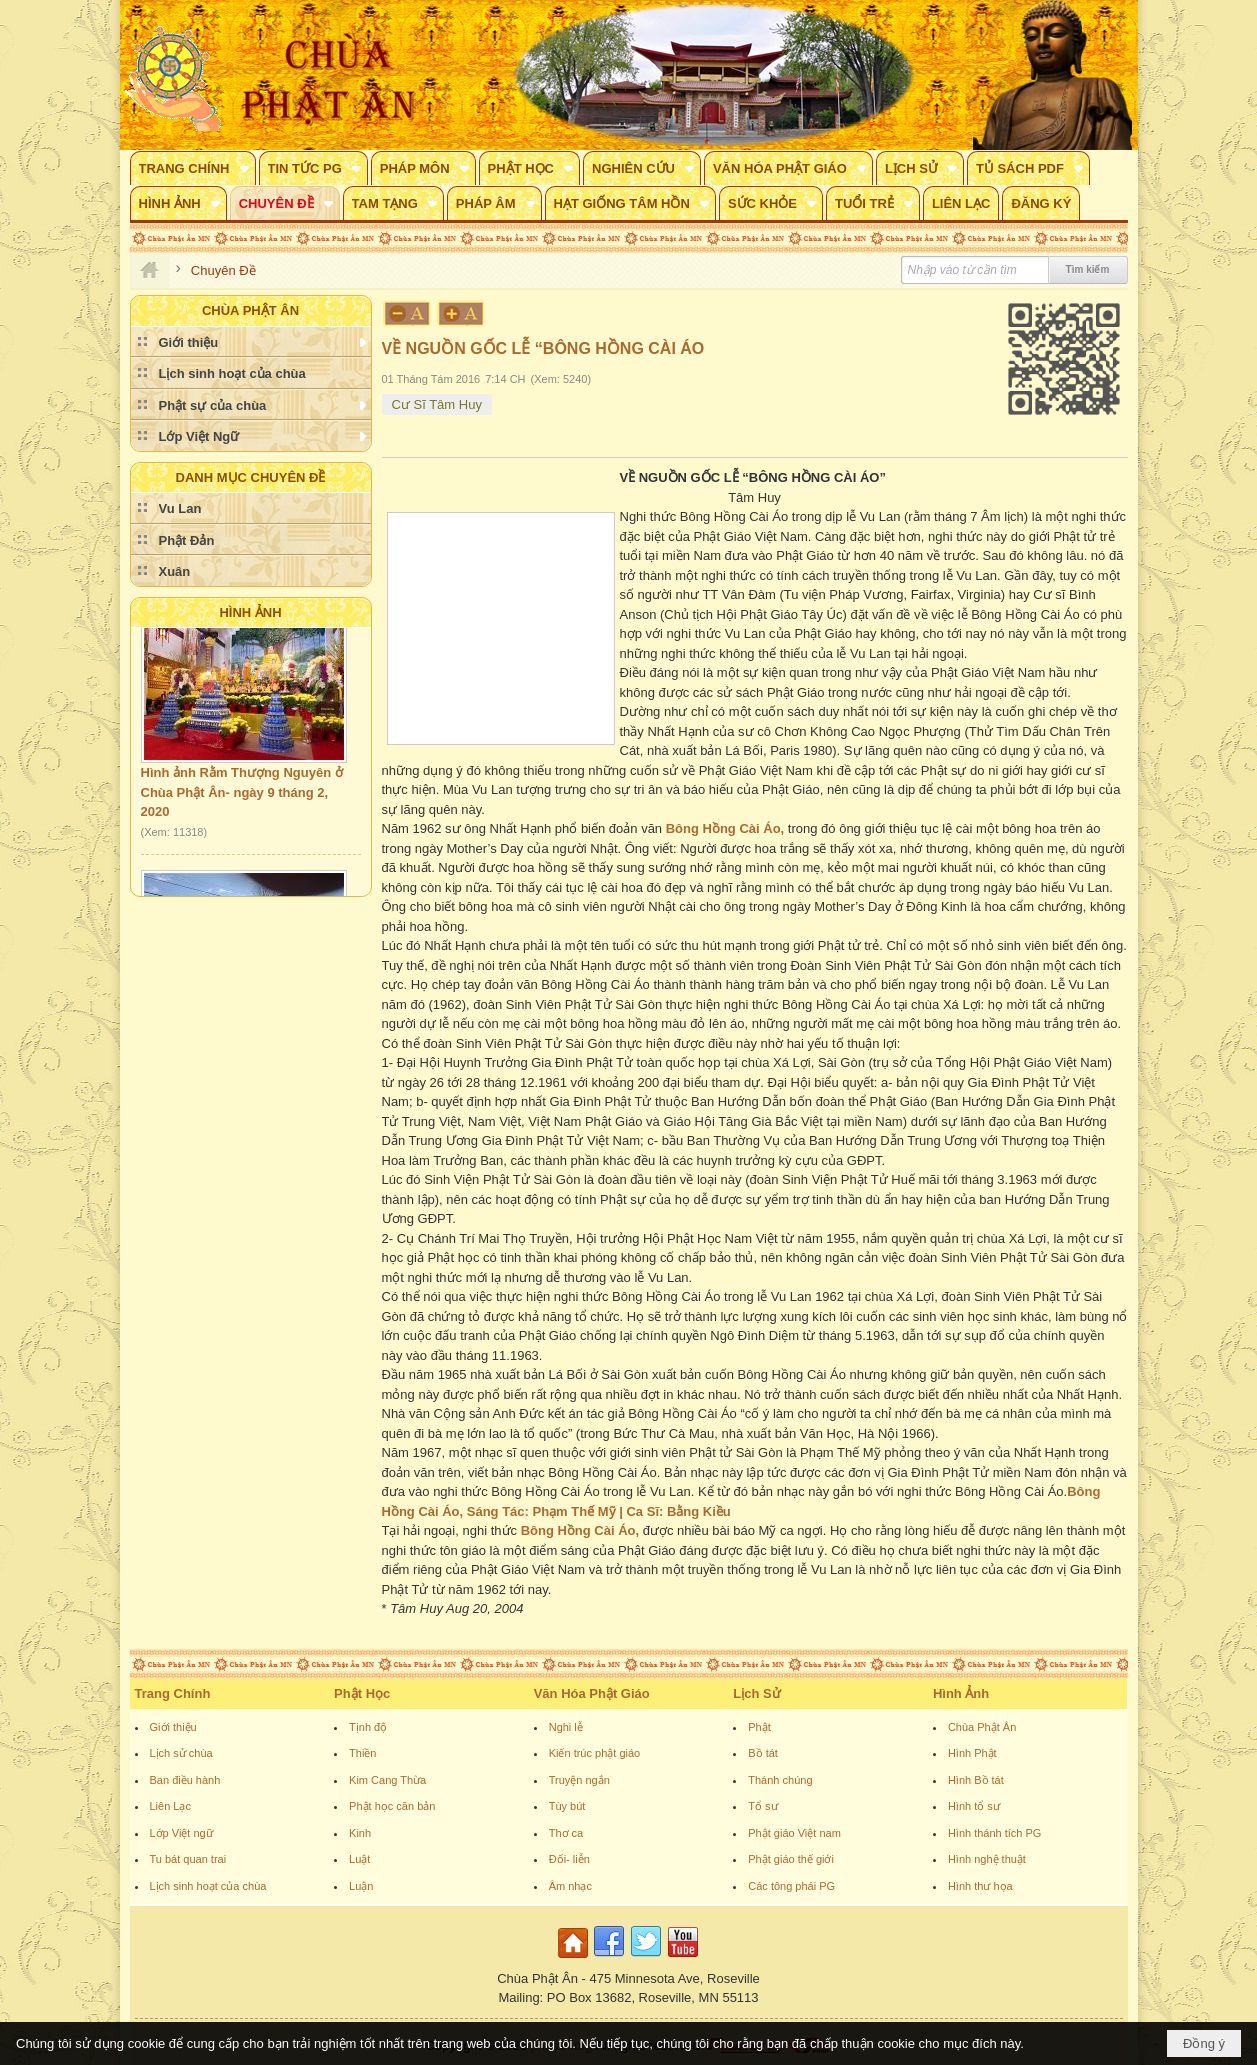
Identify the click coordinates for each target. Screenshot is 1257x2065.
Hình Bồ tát (976, 1780)
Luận (361, 1886)
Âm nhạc (570, 1886)
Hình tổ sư (974, 1806)
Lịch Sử (756, 1693)
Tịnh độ (368, 1727)
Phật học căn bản (392, 1806)
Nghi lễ (566, 1727)
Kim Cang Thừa (387, 1780)
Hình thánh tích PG (995, 1833)
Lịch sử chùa (181, 1753)
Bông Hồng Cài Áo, (725, 828)
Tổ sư (762, 1806)
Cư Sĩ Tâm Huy (437, 404)
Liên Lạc (170, 1806)
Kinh (360, 1833)
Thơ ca (566, 1833)
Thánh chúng (780, 1780)
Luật (359, 1859)
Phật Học (362, 1693)
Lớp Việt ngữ (181, 1833)
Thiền (362, 1753)
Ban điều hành (185, 1780)
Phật (759, 1727)
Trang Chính (173, 1693)
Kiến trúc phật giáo (595, 1753)
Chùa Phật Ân (982, 1727)
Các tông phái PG (791, 1886)
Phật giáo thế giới (791, 1859)
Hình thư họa (980, 1886)
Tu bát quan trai (188, 1859)
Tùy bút (567, 1806)
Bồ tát (763, 1753)
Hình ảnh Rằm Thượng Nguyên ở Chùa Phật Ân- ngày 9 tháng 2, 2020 (242, 800)
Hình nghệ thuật (987, 1859)
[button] (193, 168)
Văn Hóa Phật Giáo (592, 1693)
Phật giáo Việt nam (794, 1833)
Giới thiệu (173, 1727)
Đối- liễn (569, 1859)
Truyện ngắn (579, 1780)
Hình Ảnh (250, 612)
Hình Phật (972, 1753)
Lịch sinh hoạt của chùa (208, 1886)
